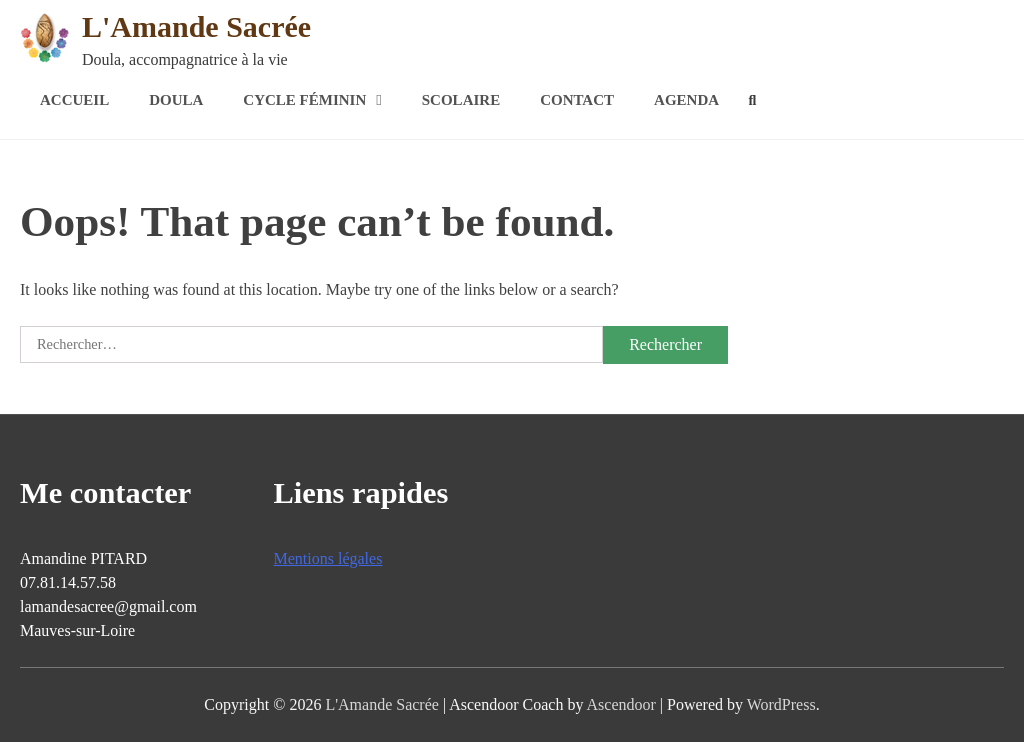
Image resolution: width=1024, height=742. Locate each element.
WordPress (781, 704)
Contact (577, 100)
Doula (176, 100)
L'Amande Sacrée (196, 26)
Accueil (74, 100)
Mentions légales (328, 558)
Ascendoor (621, 704)
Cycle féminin (304, 100)
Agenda (686, 100)
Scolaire (461, 100)
